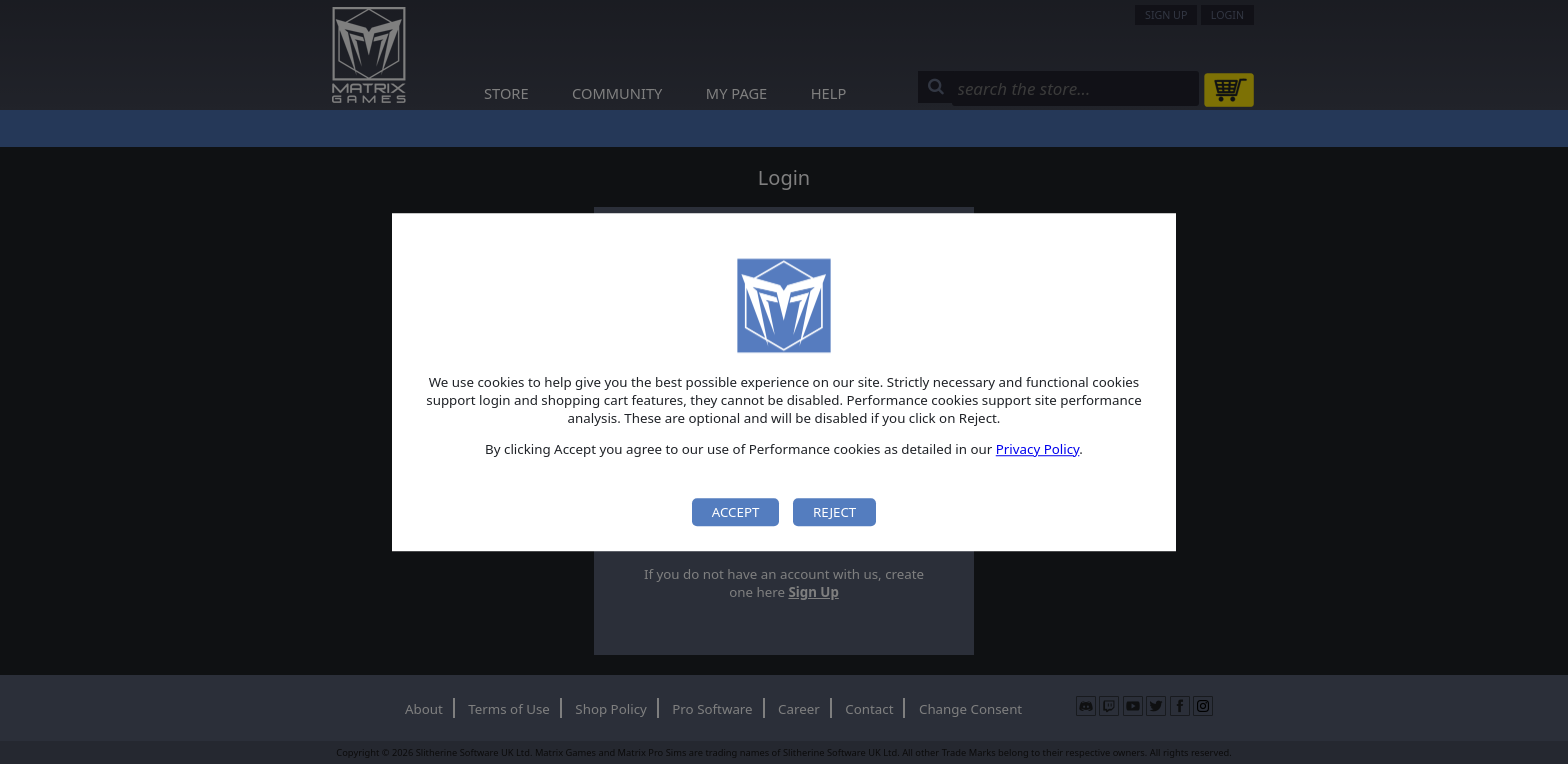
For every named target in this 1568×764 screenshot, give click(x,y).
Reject (834, 512)
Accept (736, 512)
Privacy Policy (1038, 449)
